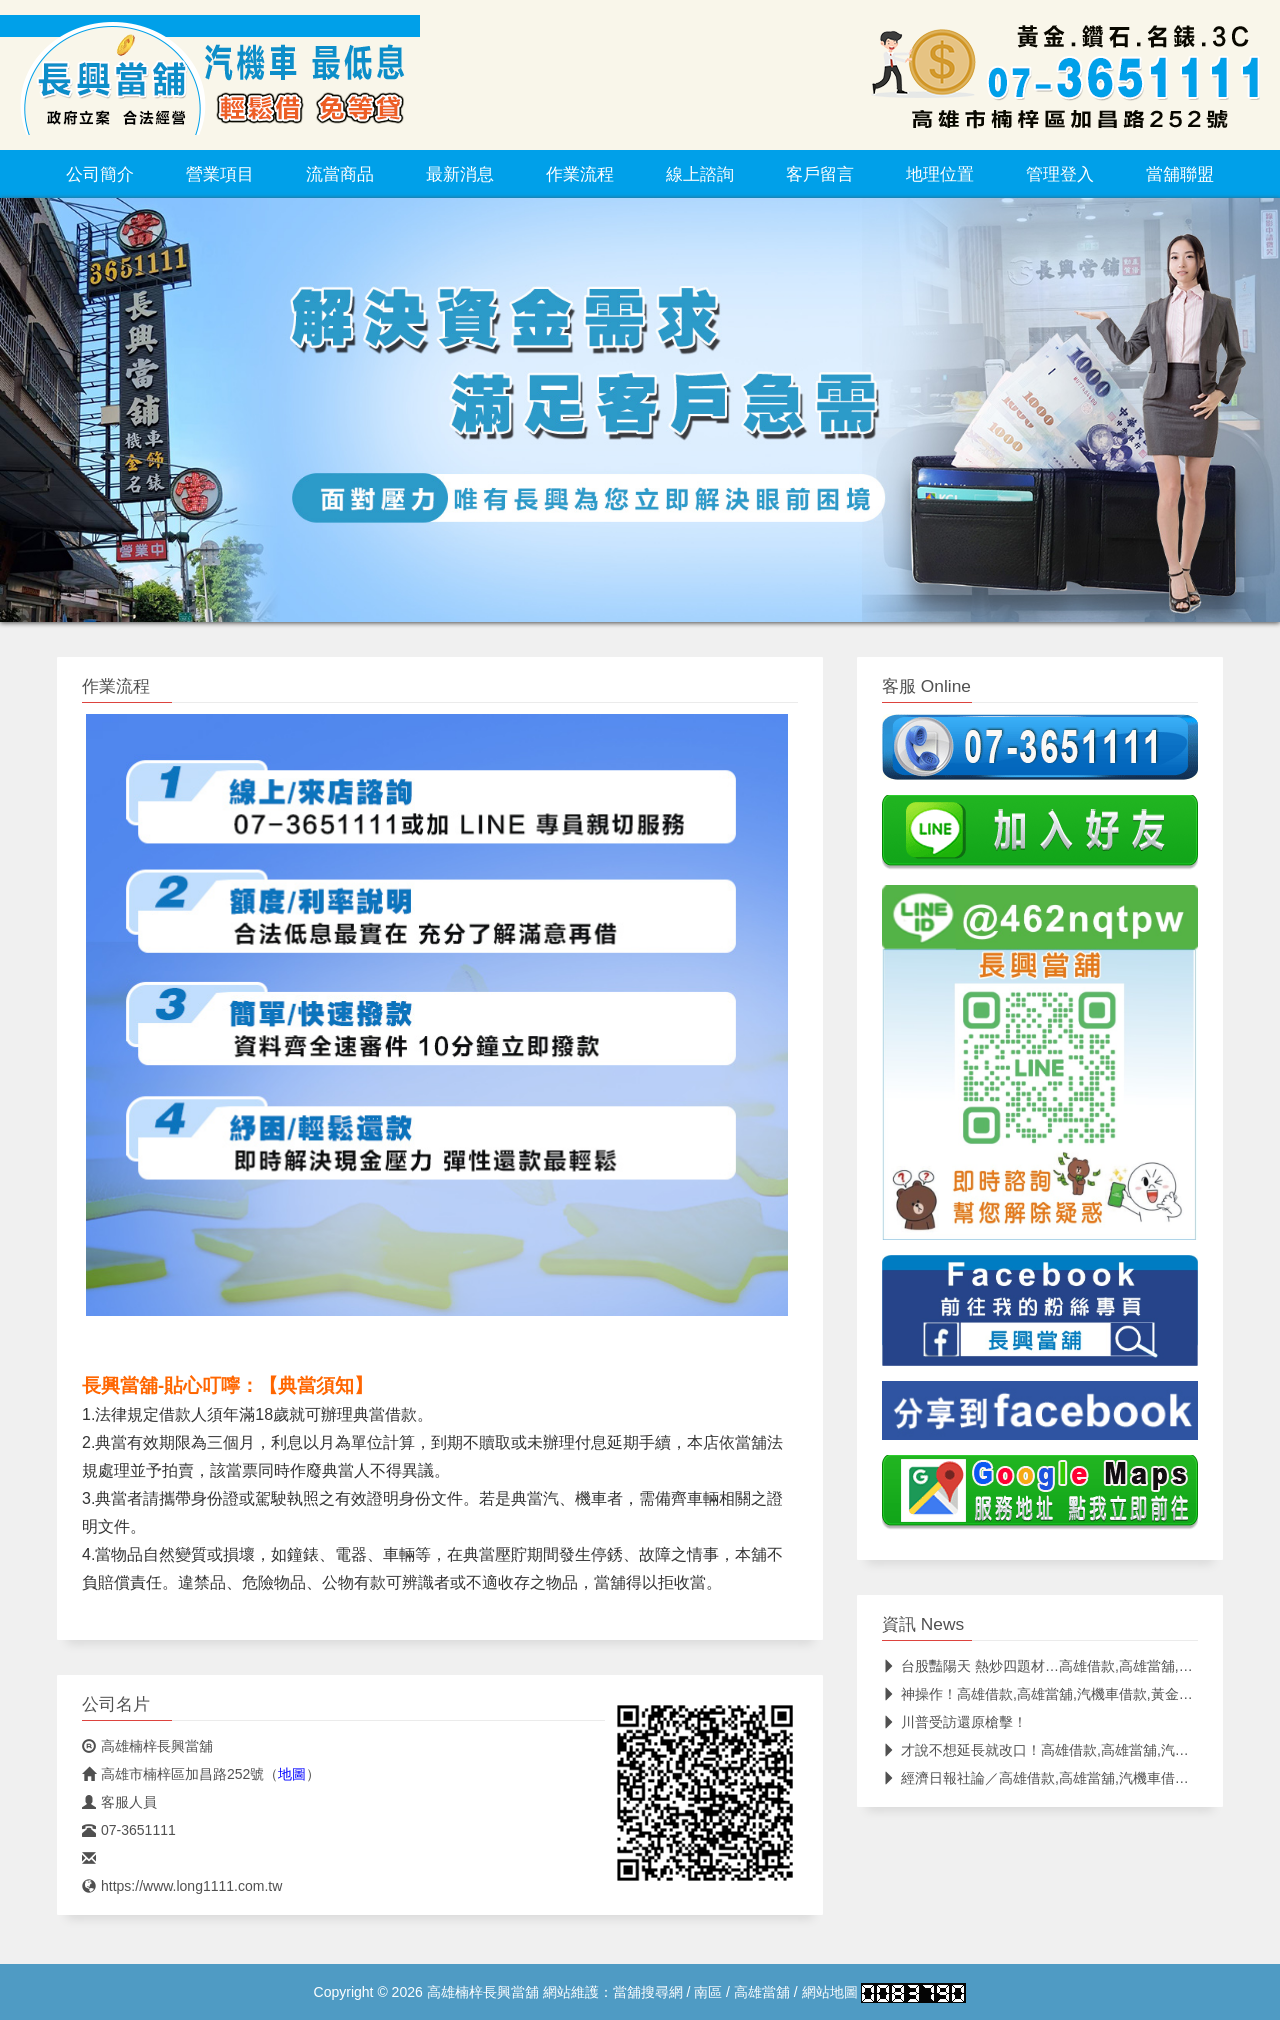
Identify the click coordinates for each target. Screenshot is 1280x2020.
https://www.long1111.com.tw (182, 1886)
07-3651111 (129, 1830)
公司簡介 (100, 174)
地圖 (292, 1774)
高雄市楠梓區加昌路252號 (173, 1774)
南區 (708, 1992)
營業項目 (220, 174)
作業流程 (580, 174)
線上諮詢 (700, 174)
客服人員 (119, 1802)
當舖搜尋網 (648, 1992)
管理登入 (1060, 174)
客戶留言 (820, 174)
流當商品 (340, 174)
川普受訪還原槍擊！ (954, 1722)
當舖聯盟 (1180, 174)
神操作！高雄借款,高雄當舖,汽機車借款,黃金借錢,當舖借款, (1076, 1694)
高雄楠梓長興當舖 (147, 1746)
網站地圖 (830, 1992)
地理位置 (940, 174)
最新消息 (460, 174)
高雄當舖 (762, 1992)
